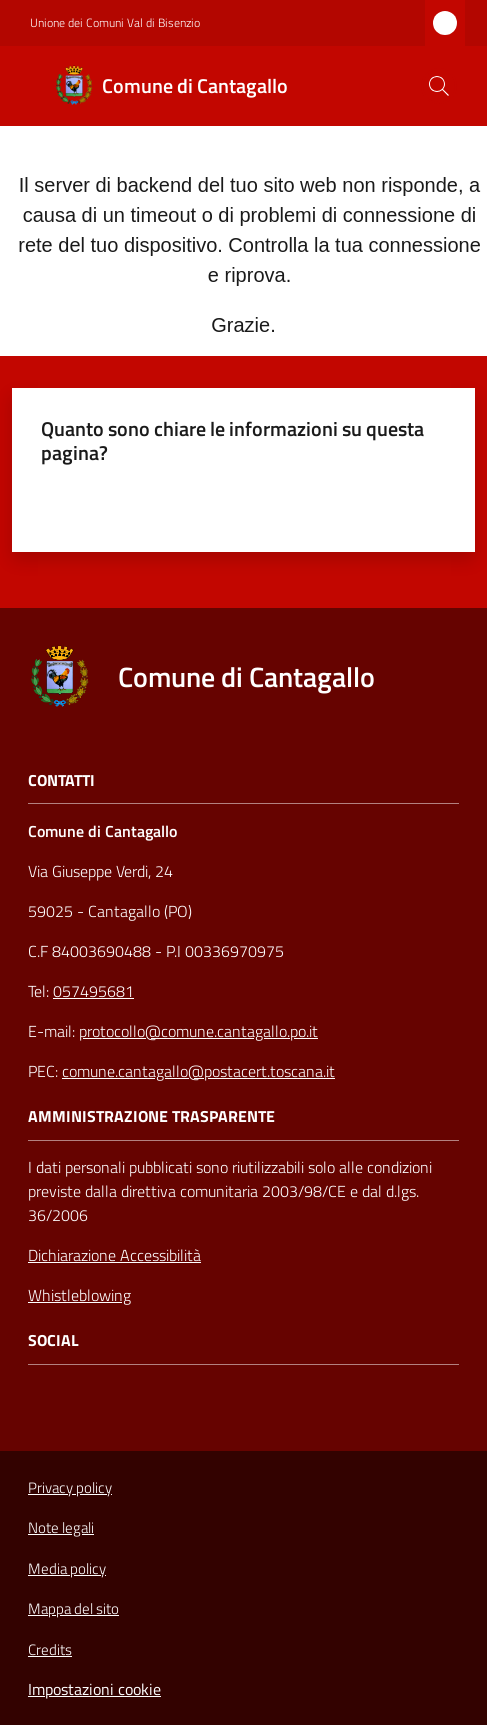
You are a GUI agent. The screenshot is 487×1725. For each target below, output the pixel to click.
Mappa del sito (73, 1608)
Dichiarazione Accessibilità (114, 1255)
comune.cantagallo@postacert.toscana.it (198, 1071)
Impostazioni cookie (94, 1689)
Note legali (61, 1527)
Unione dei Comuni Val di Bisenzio (115, 23)
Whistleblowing (79, 1295)
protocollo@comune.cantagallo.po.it (198, 1031)
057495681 (93, 991)
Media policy (67, 1568)
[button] (439, 86)
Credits (50, 1650)
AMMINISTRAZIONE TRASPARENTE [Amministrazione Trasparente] (151, 1116)
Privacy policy (70, 1487)
